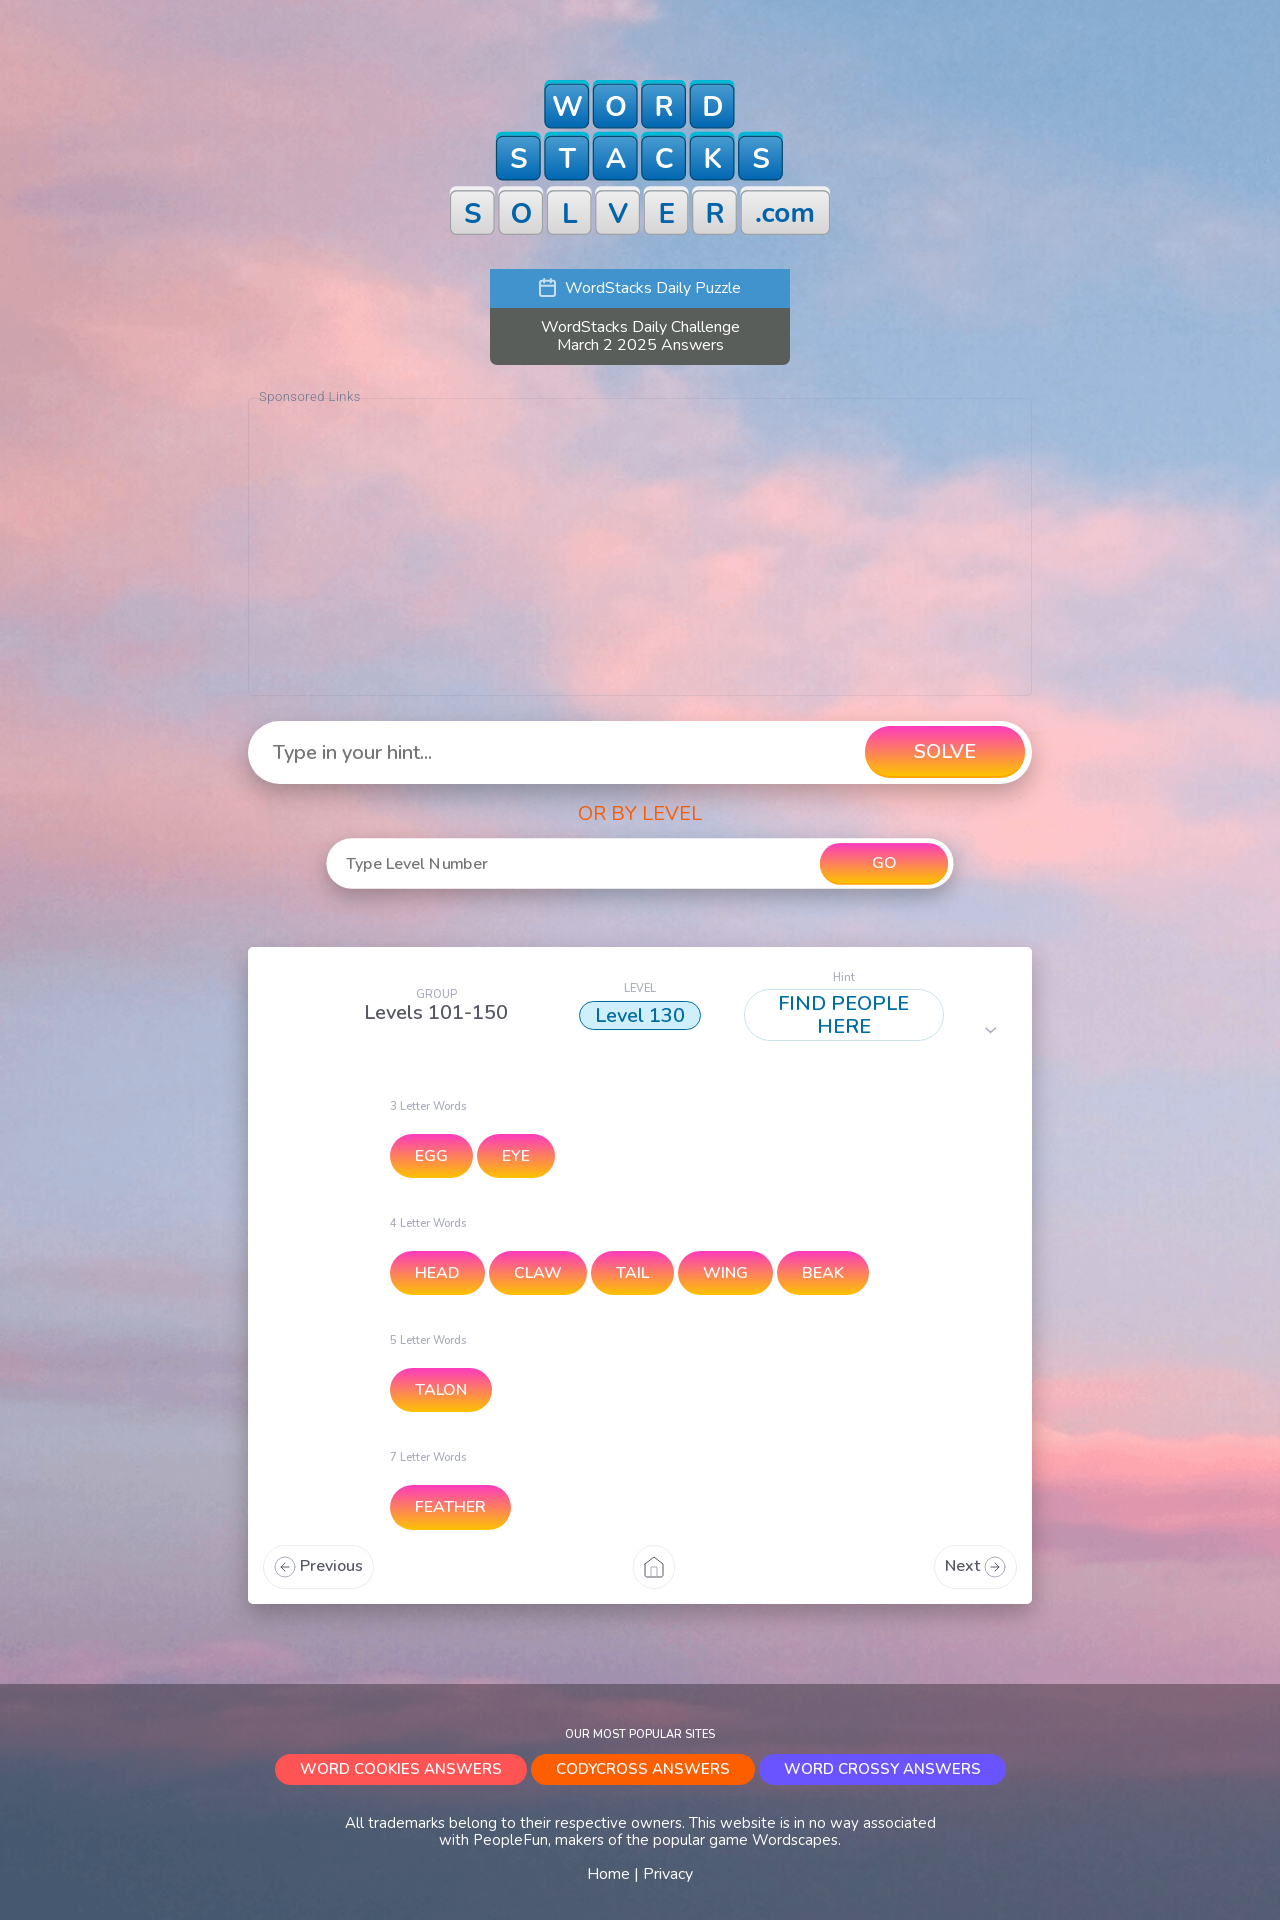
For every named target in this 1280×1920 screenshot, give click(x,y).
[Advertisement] (640, 547)
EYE (516, 1156)
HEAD (437, 1273)
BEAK (823, 1273)
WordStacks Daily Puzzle (640, 288)
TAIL (632, 1273)
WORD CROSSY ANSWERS (882, 1769)
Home (608, 1874)
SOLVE (945, 751)
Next (975, 1565)
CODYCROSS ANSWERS (643, 1769)
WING (725, 1273)
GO (884, 863)
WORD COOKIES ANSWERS (401, 1769)
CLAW (538, 1273)
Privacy (668, 1874)
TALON (441, 1390)
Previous (318, 1565)
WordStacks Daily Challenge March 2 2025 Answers (640, 336)
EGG (431, 1156)
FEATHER (450, 1507)
